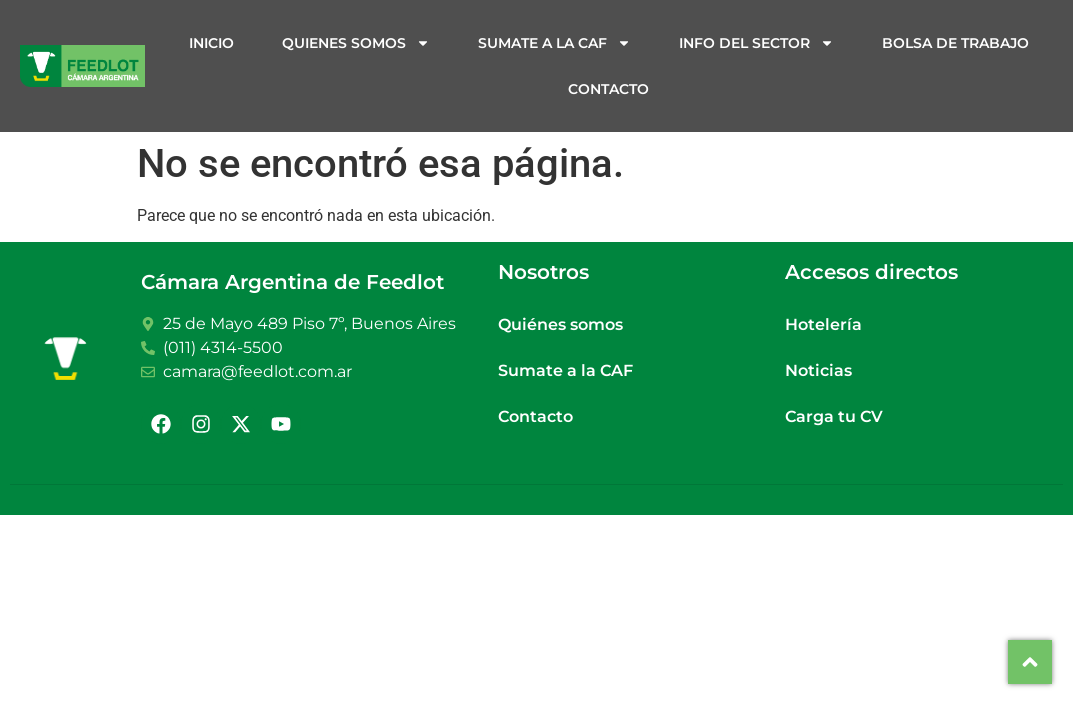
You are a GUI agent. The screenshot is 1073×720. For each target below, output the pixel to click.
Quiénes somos (560, 324)
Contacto (608, 89)
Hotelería (823, 324)
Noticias (818, 370)
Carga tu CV (834, 416)
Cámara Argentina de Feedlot (292, 282)
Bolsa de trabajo (955, 43)
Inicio (211, 43)
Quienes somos (356, 43)
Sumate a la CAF (554, 43)
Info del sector (756, 43)
